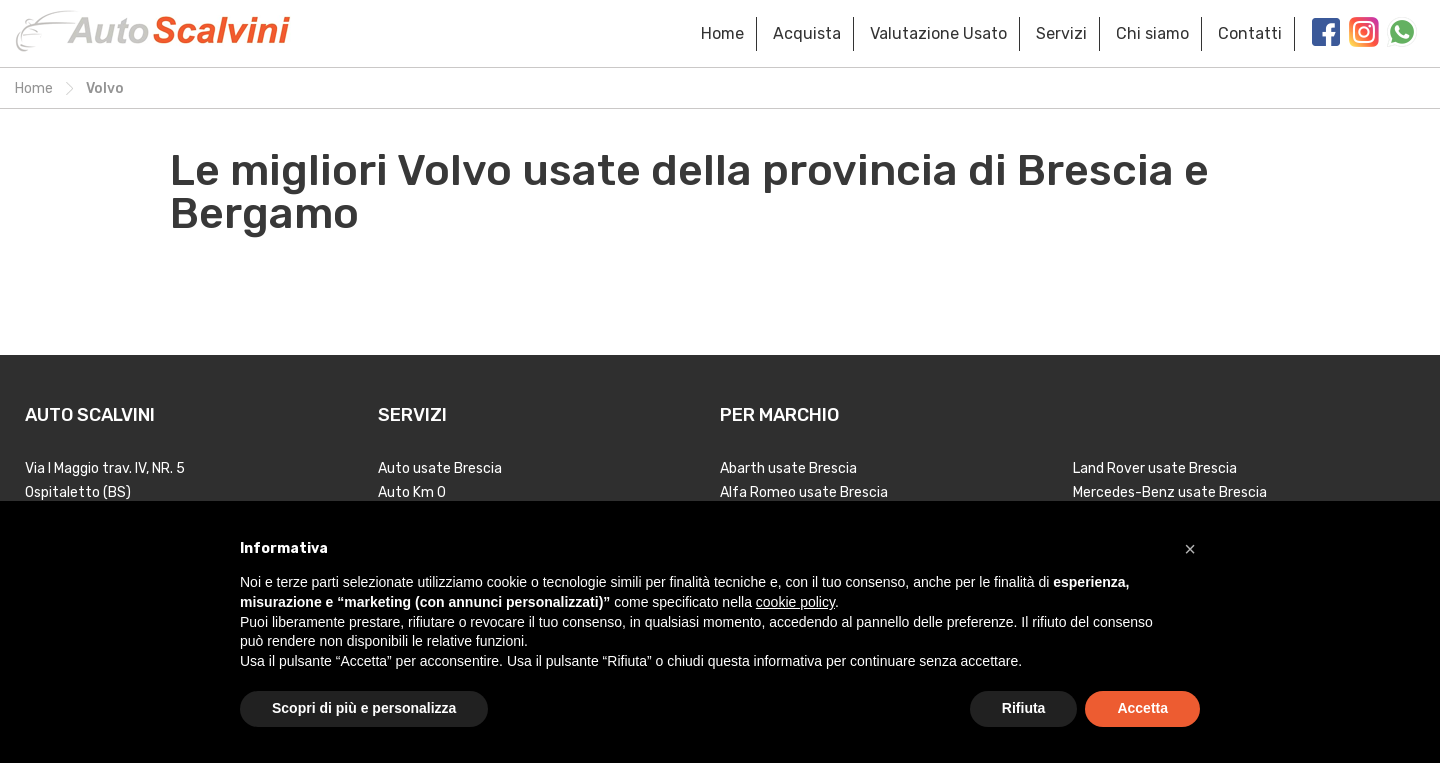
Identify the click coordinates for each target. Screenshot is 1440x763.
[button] (1190, 549)
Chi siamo (1152, 33)
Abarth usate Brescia (788, 468)
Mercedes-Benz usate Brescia (1170, 492)
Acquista (807, 33)
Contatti (1250, 33)
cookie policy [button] (795, 602)
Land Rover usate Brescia (1155, 468)
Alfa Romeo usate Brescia (804, 492)
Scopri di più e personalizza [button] (364, 708)
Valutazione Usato (938, 33)
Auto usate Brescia (440, 468)
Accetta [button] (1142, 708)
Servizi (1061, 33)
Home (722, 33)
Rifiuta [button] (1024, 708)
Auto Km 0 (412, 492)
